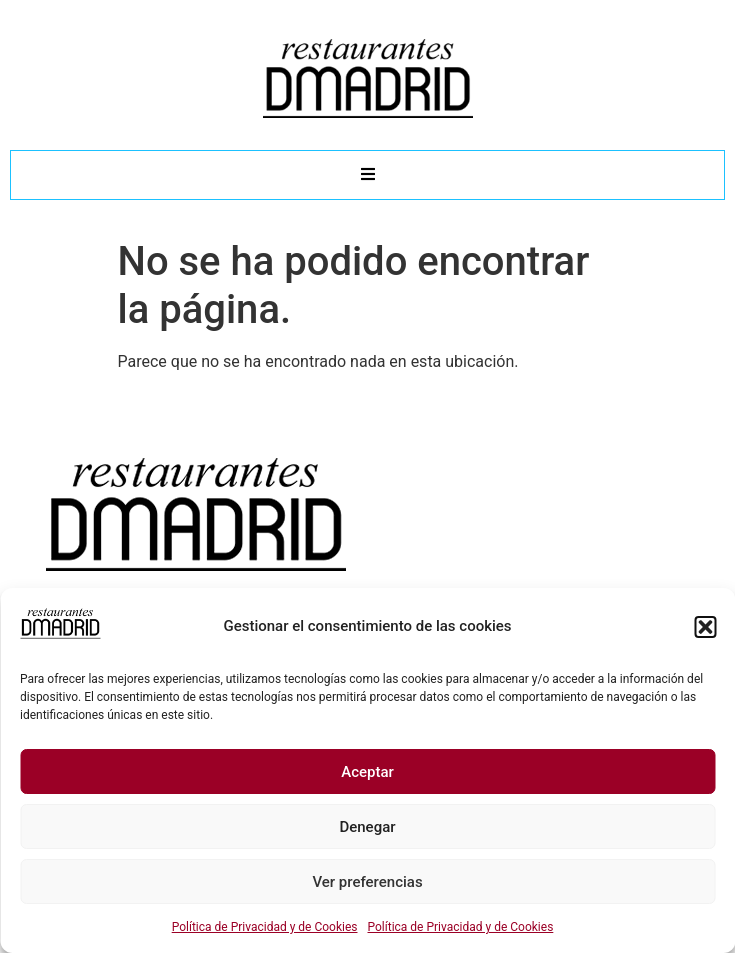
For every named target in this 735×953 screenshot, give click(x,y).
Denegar (367, 827)
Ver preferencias (367, 882)
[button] (705, 627)
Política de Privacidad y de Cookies (265, 927)
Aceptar (367, 772)
